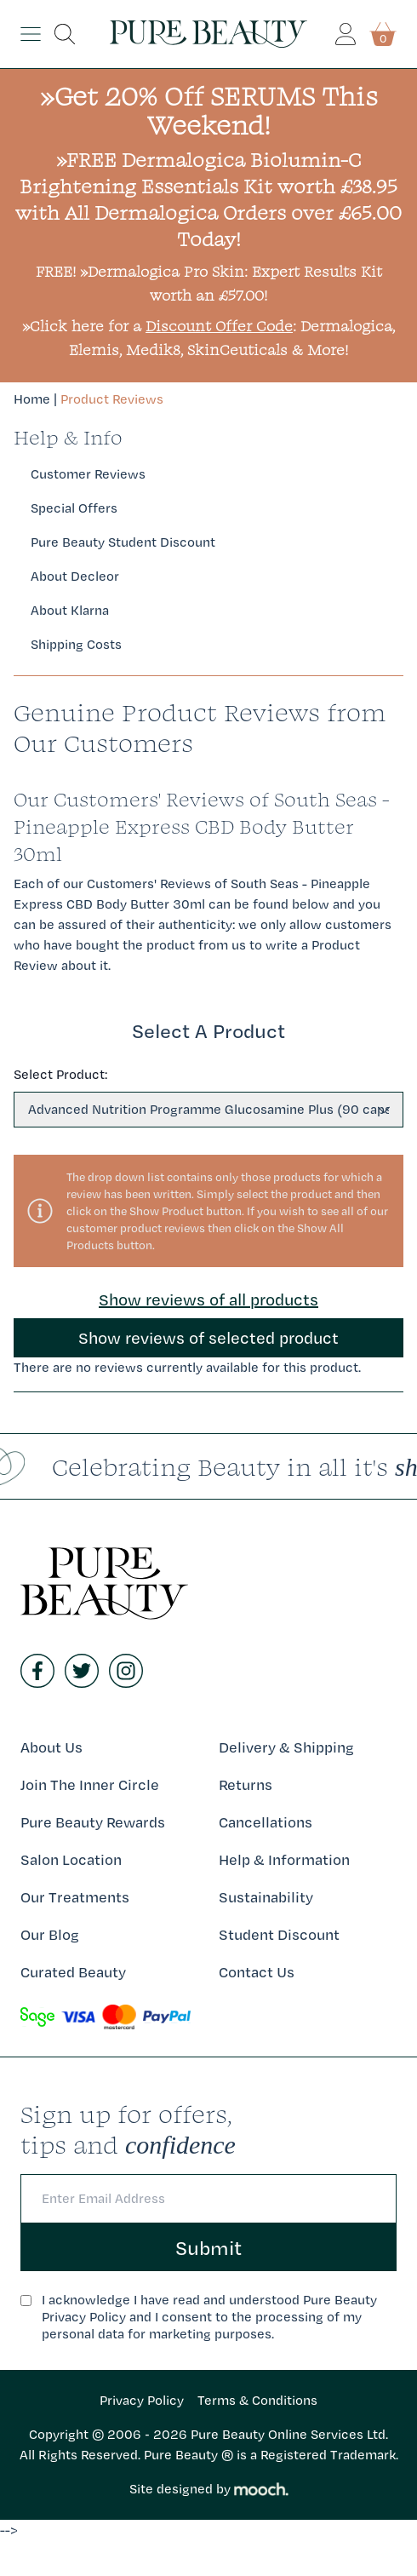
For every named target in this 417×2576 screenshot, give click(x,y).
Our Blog (49, 1934)
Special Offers (74, 508)
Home (32, 399)
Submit (208, 2247)
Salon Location (71, 1859)
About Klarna (70, 610)
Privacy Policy (142, 2400)
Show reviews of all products (208, 1299)
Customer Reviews (88, 474)
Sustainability (266, 1897)
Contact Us (256, 1972)
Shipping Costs (76, 644)
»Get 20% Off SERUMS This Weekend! (209, 110)
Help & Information (284, 1859)
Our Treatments (74, 1897)
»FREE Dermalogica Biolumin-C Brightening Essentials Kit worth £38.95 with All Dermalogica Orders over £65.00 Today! (208, 199)
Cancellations (265, 1822)
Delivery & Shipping (286, 1747)
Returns (245, 1784)
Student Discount (279, 1934)
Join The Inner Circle (89, 1784)
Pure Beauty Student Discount (123, 542)
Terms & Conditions (257, 2400)
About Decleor (75, 576)
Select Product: (60, 1074)
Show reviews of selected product (208, 1338)
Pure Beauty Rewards (92, 1822)
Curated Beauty (73, 1972)
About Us (51, 1747)
